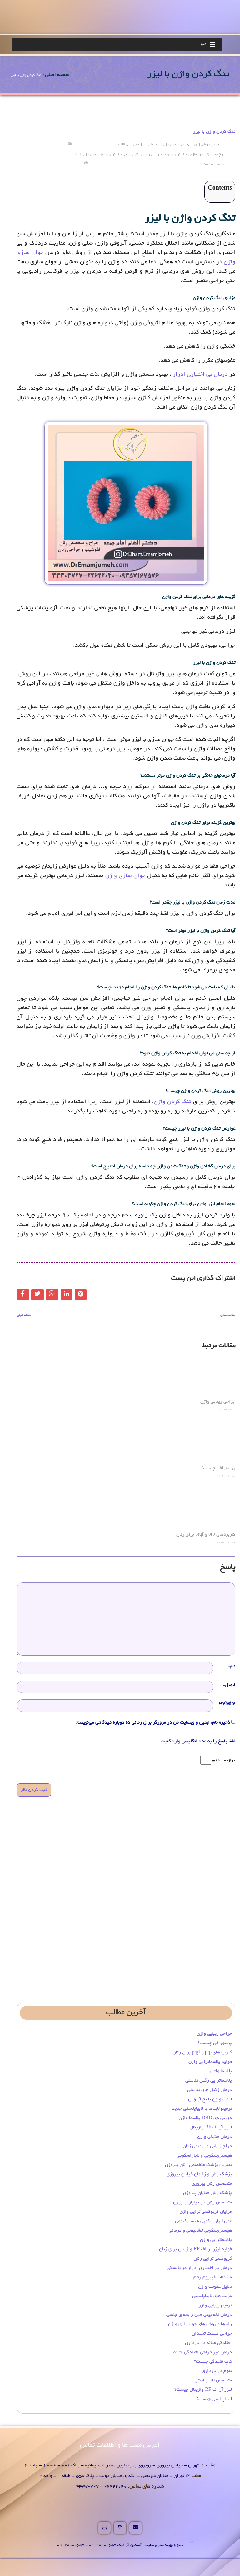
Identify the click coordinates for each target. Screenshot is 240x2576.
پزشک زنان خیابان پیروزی (207, 2193)
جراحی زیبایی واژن (175, 144)
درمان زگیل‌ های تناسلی (209, 2090)
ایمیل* (229, 1685)
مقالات (122, 144)
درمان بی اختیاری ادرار (200, 375)
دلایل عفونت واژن (215, 2286)
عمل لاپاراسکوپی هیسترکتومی (203, 2221)
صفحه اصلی (57, 75)
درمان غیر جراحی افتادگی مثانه (202, 2352)
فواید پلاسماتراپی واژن (210, 2061)
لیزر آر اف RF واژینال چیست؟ (203, 2389)
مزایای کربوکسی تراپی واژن (206, 2211)
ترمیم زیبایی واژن (215, 2305)
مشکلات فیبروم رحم (212, 2277)
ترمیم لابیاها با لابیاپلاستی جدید (202, 2108)
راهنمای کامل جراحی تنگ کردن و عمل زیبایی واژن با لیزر (112, 154)
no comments (214, 164)
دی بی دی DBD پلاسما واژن (205, 2118)
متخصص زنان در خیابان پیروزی (202, 2202)
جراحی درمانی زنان (206, 144)
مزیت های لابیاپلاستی (212, 2296)
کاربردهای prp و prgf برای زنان (205, 1534)
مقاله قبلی (27, 1315)
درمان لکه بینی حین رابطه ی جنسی (199, 2314)
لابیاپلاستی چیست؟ (214, 2399)
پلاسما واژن (221, 2071)
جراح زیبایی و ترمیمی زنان (207, 2146)
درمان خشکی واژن (214, 2136)
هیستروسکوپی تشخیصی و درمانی (200, 2230)
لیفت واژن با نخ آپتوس (210, 2099)
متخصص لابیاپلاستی (213, 2380)
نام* (231, 1666)
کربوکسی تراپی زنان (213, 2258)
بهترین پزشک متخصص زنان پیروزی (198, 2164)
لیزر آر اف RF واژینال (211, 2127)
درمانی (152, 144)
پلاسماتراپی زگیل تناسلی (208, 2080)
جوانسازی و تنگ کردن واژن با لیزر (180, 154)
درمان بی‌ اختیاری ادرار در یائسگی (199, 2268)
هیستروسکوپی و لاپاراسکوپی (204, 2155)
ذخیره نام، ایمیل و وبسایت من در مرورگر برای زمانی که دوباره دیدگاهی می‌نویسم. (152, 1722)
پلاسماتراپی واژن (216, 2239)
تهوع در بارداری (217, 2371)
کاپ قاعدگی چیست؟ (213, 2361)
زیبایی (137, 144)
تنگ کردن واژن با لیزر (214, 131)
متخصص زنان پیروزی (212, 2183)
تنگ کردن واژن (172, 1102)
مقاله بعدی (224, 1315)
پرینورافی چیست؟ (218, 1468)
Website (226, 1704)
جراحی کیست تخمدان (211, 2333)
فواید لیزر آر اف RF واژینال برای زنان (195, 2249)
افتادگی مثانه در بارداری (208, 2343)
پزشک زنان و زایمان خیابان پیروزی (199, 2174)
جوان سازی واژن (125, 876)
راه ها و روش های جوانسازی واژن (200, 2324)
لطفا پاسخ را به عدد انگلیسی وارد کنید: (198, 1741)
